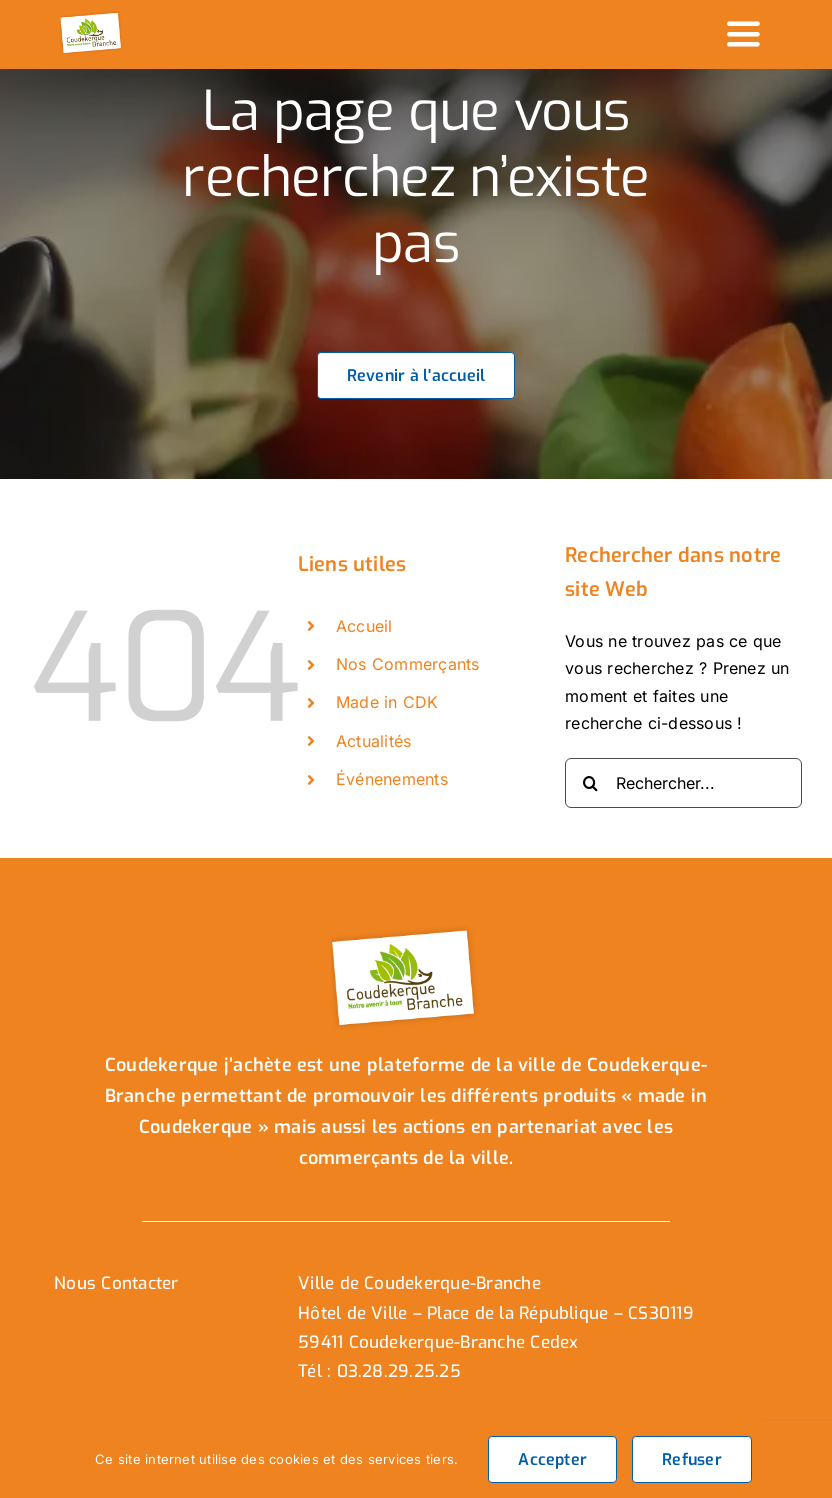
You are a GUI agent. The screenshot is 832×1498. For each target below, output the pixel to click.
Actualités (373, 741)
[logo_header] (92, 18)
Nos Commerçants (408, 664)
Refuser (692, 1459)
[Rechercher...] (683, 783)
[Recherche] (590, 783)
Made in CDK (387, 702)
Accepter (552, 1459)
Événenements (392, 779)
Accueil (364, 626)
